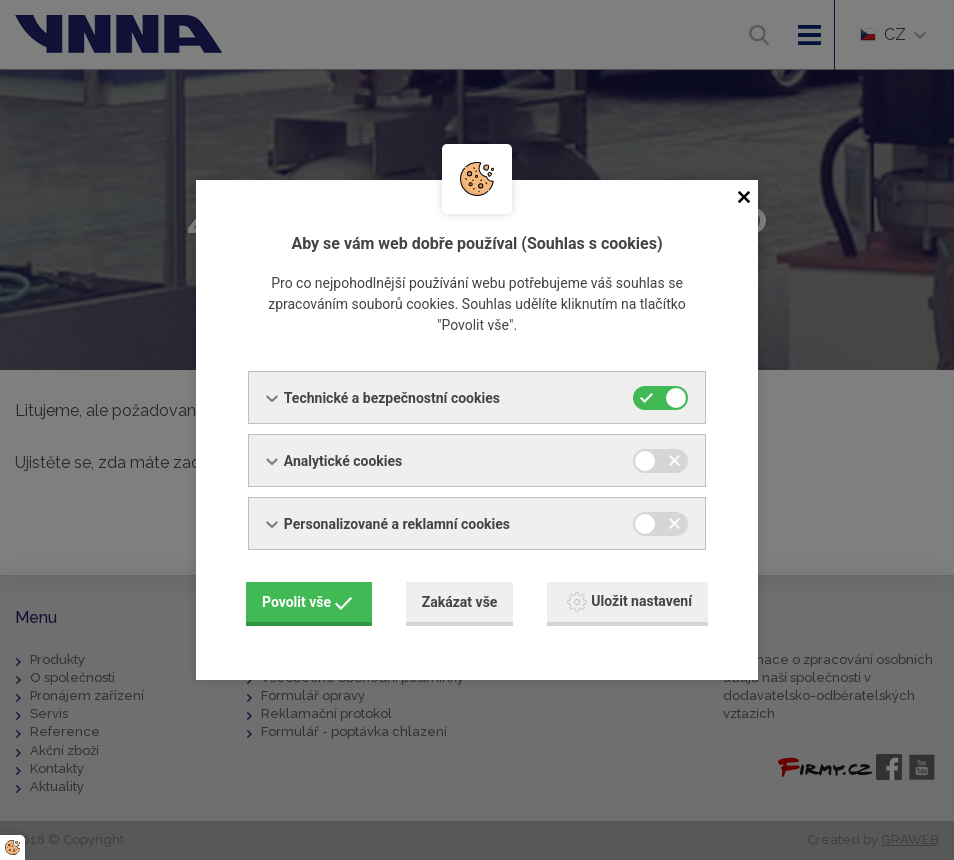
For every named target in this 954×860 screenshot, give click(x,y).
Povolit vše (307, 602)
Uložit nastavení (629, 602)
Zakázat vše (460, 602)
